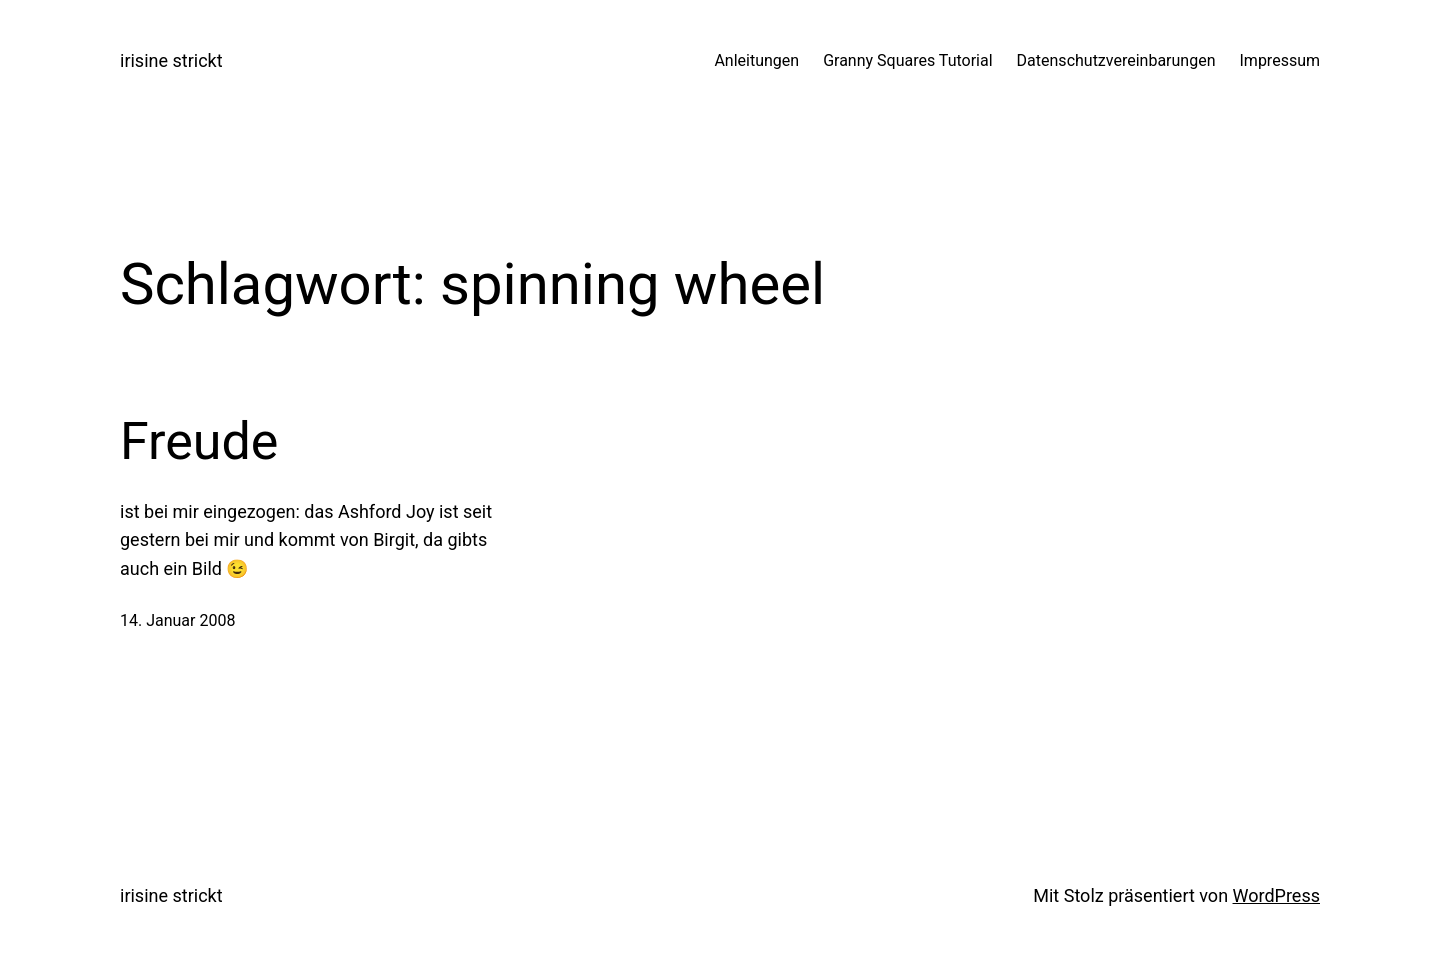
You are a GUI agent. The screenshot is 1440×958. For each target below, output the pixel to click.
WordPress (1276, 895)
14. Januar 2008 (177, 620)
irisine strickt (171, 60)
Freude (199, 441)
